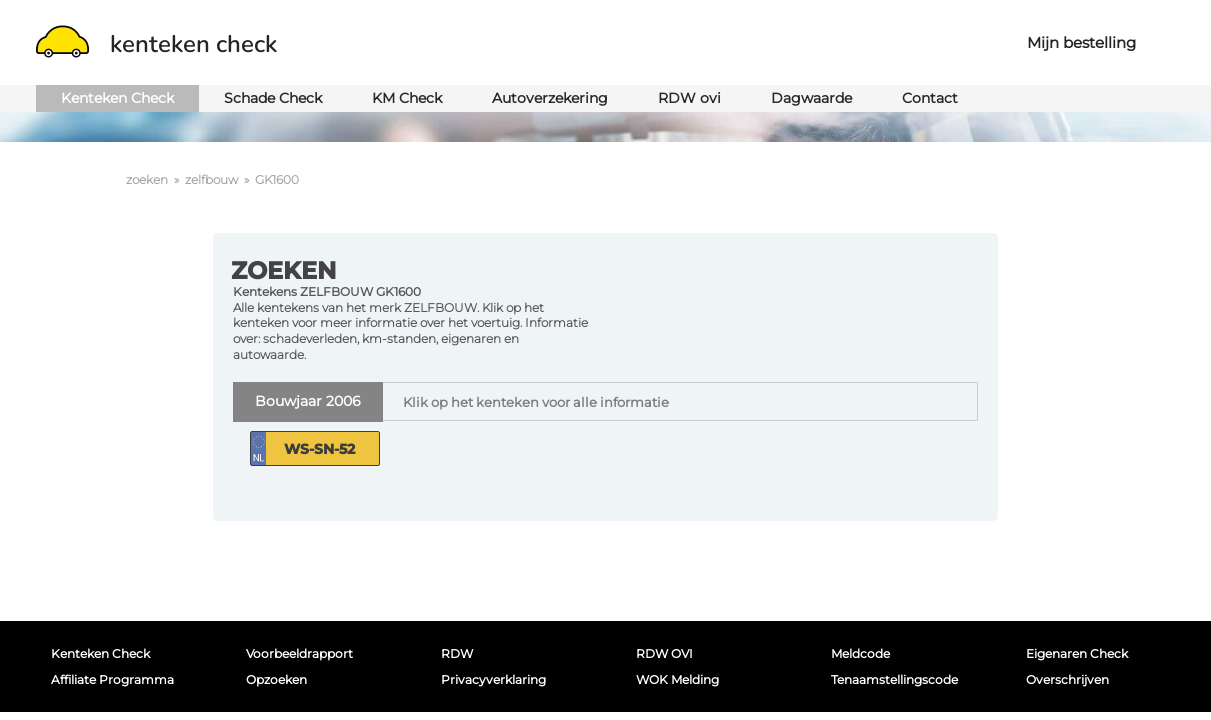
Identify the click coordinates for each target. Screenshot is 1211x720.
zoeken (147, 179)
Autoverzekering (550, 98)
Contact (930, 98)
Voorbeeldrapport (299, 653)
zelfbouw (211, 179)
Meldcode (860, 653)
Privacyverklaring (493, 679)
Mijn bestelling (1081, 42)
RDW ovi (689, 98)
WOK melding (677, 679)
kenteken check (156, 44)
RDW (457, 653)
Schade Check (273, 98)
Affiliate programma (112, 679)
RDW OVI (664, 653)
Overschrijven (1067, 679)
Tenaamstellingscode (894, 679)
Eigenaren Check (1077, 653)
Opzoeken (276, 679)
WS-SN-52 (319, 449)
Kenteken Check (117, 98)
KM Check (407, 98)
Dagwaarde (811, 98)
